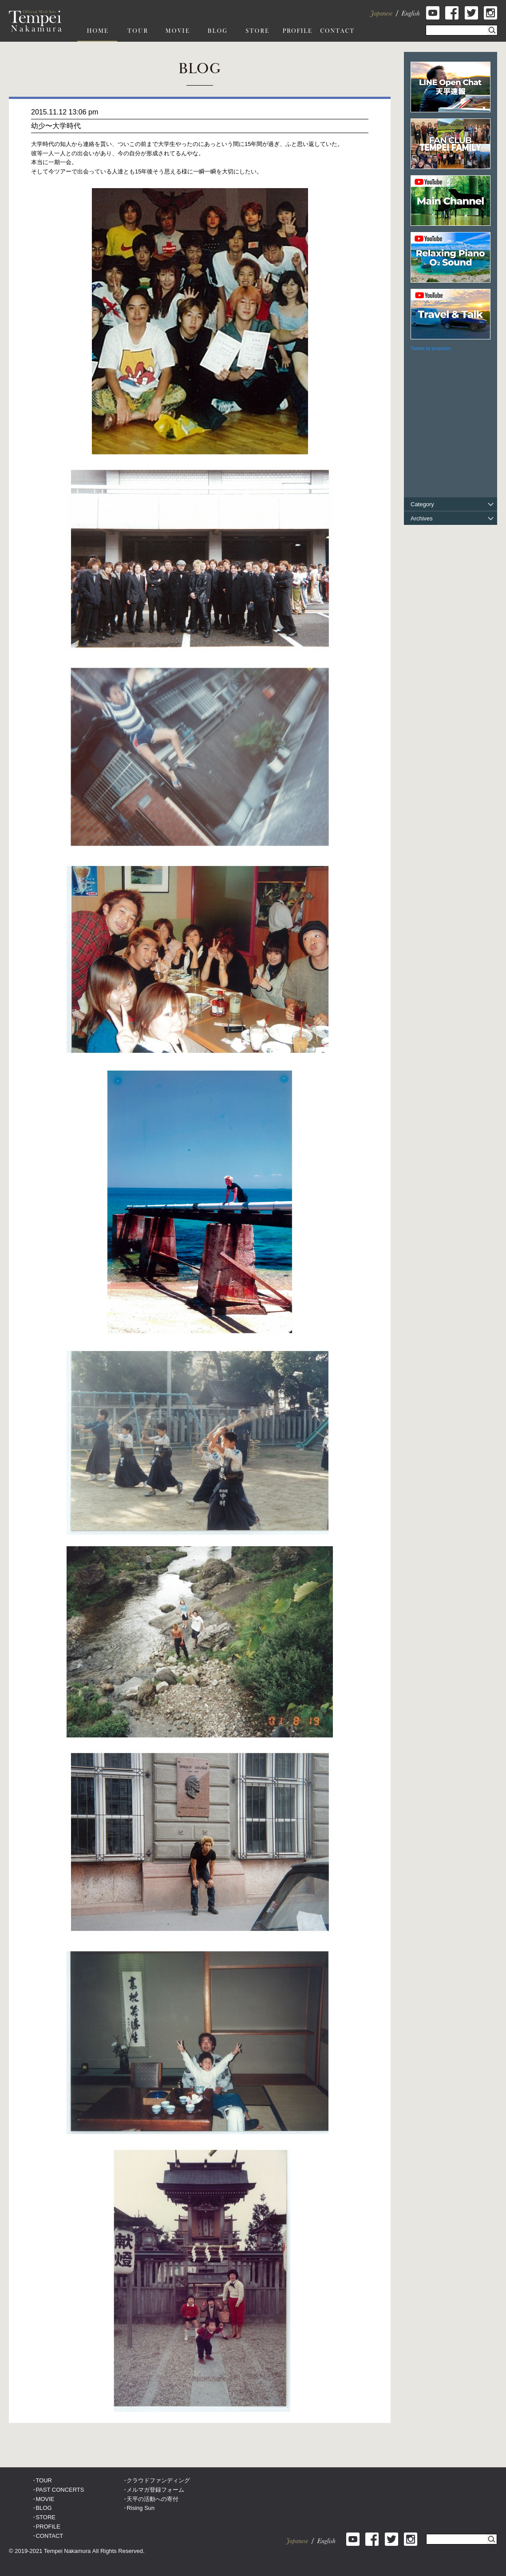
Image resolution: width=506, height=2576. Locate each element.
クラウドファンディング (158, 2480)
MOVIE (45, 2499)
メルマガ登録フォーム (155, 2489)
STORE (45, 2517)
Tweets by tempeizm (431, 348)
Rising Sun (140, 2508)
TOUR (44, 2480)
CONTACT (49, 2536)
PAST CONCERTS (60, 2489)
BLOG (43, 2508)
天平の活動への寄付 (152, 2499)
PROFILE (48, 2526)
